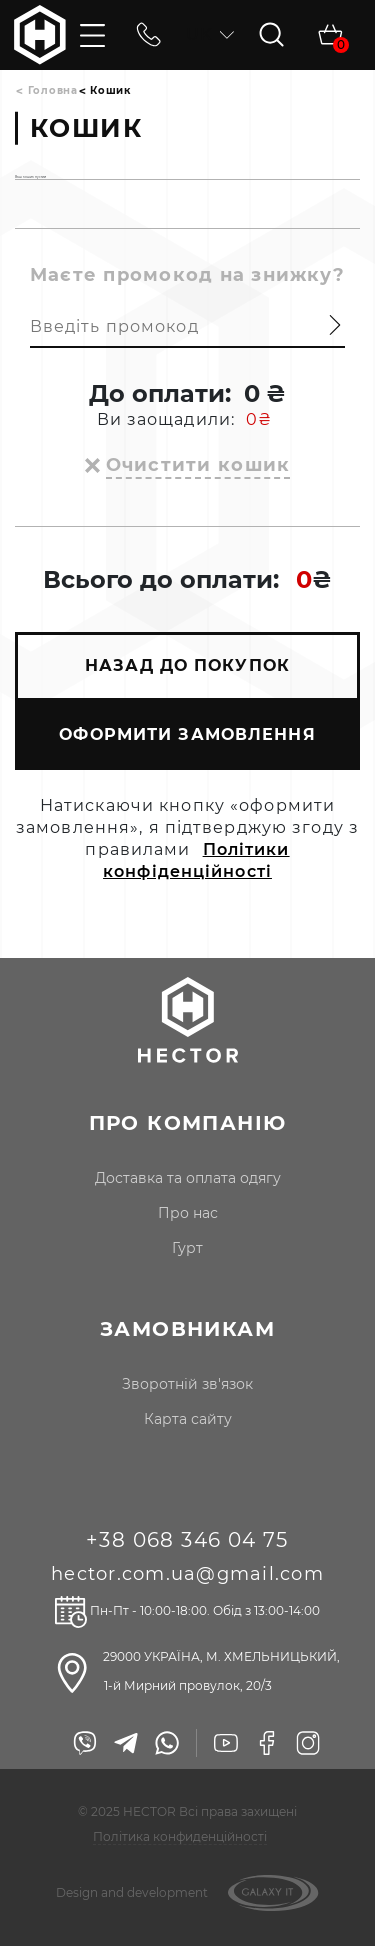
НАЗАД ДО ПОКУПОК (187, 665)
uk (210, 34)
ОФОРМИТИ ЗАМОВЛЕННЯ (187, 734)
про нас (188, 1213)
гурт (187, 1248)
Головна (53, 90)
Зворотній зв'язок (187, 1384)
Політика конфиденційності (180, 1836)
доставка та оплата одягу (188, 1178)
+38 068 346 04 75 (187, 1540)
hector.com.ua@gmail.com (187, 1574)
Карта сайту (188, 1419)
